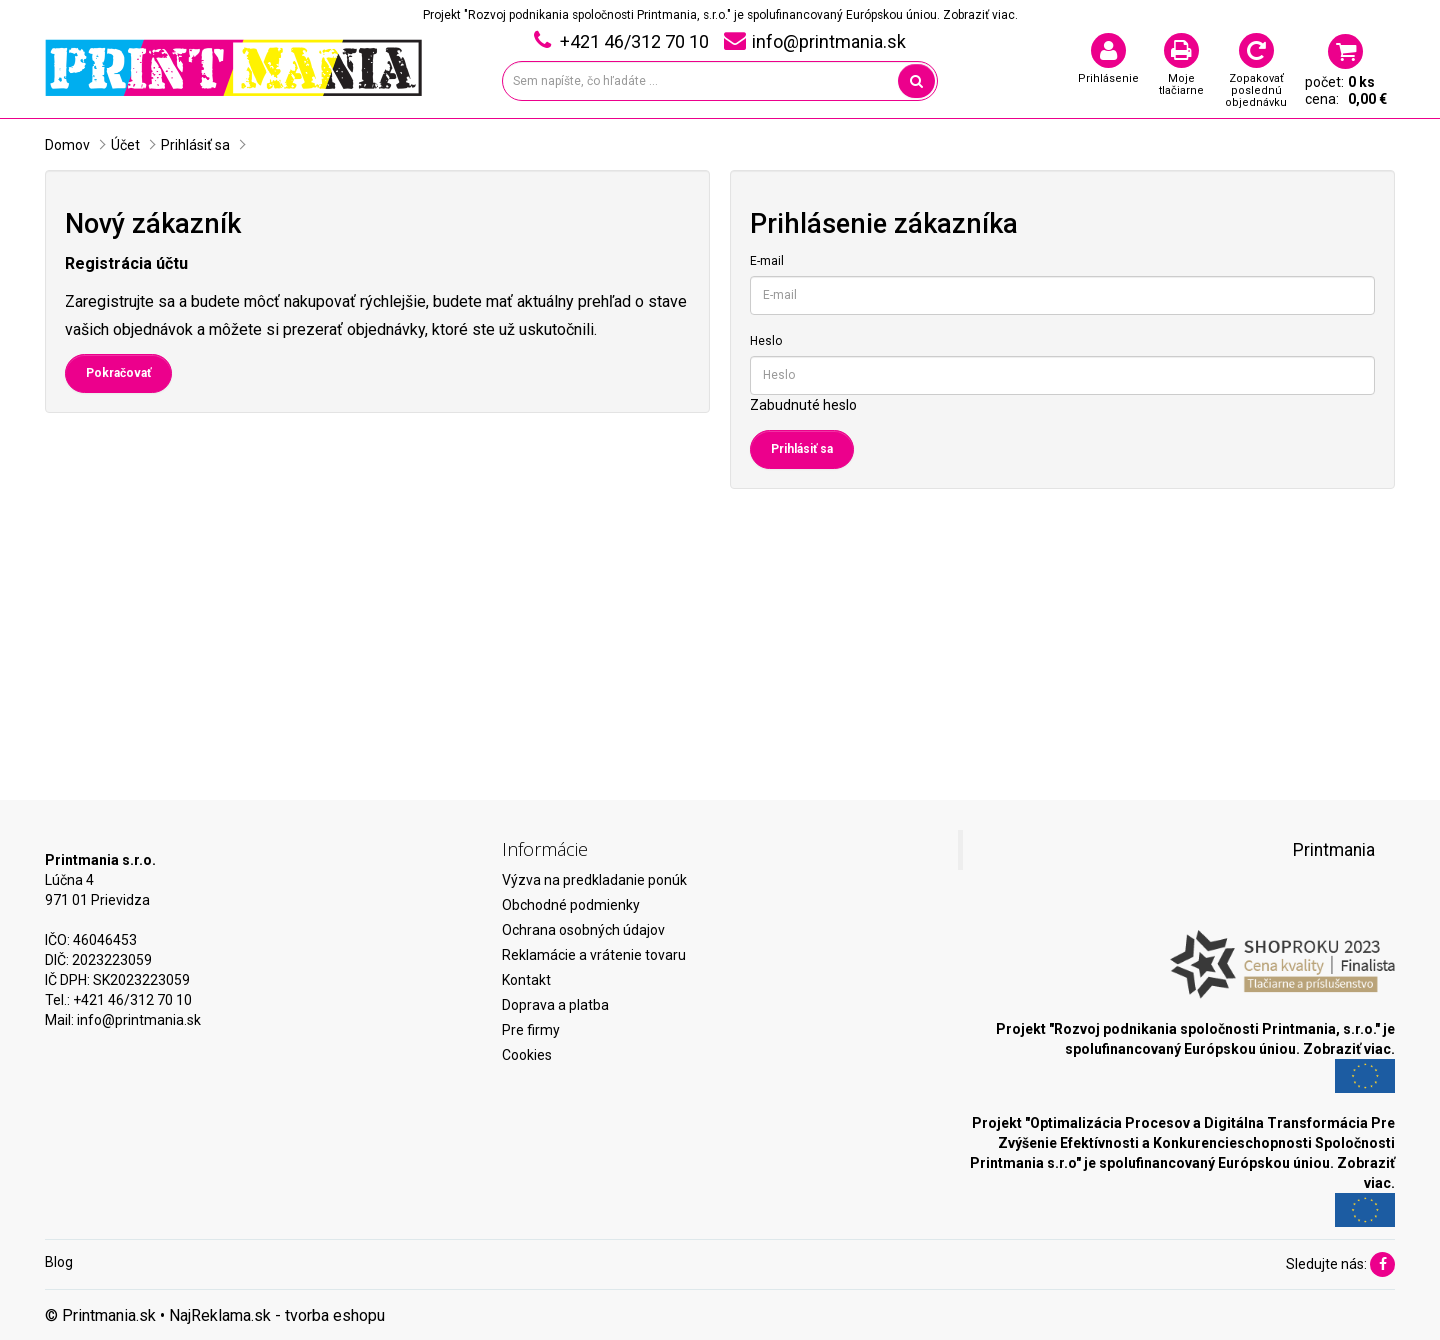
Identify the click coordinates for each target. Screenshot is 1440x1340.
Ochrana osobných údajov (583, 930)
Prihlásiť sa (195, 145)
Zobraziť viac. (980, 15)
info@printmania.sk (139, 1020)
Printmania (1334, 850)
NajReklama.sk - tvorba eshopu (277, 1315)
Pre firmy (531, 1030)
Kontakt (526, 980)
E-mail (767, 261)
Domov (67, 145)
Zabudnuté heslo (803, 405)
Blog (59, 1262)
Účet (125, 145)
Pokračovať (118, 373)
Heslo (766, 341)
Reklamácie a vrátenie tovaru (594, 955)
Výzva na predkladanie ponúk (594, 880)
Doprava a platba (555, 1005)
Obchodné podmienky (571, 905)
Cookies (527, 1055)
